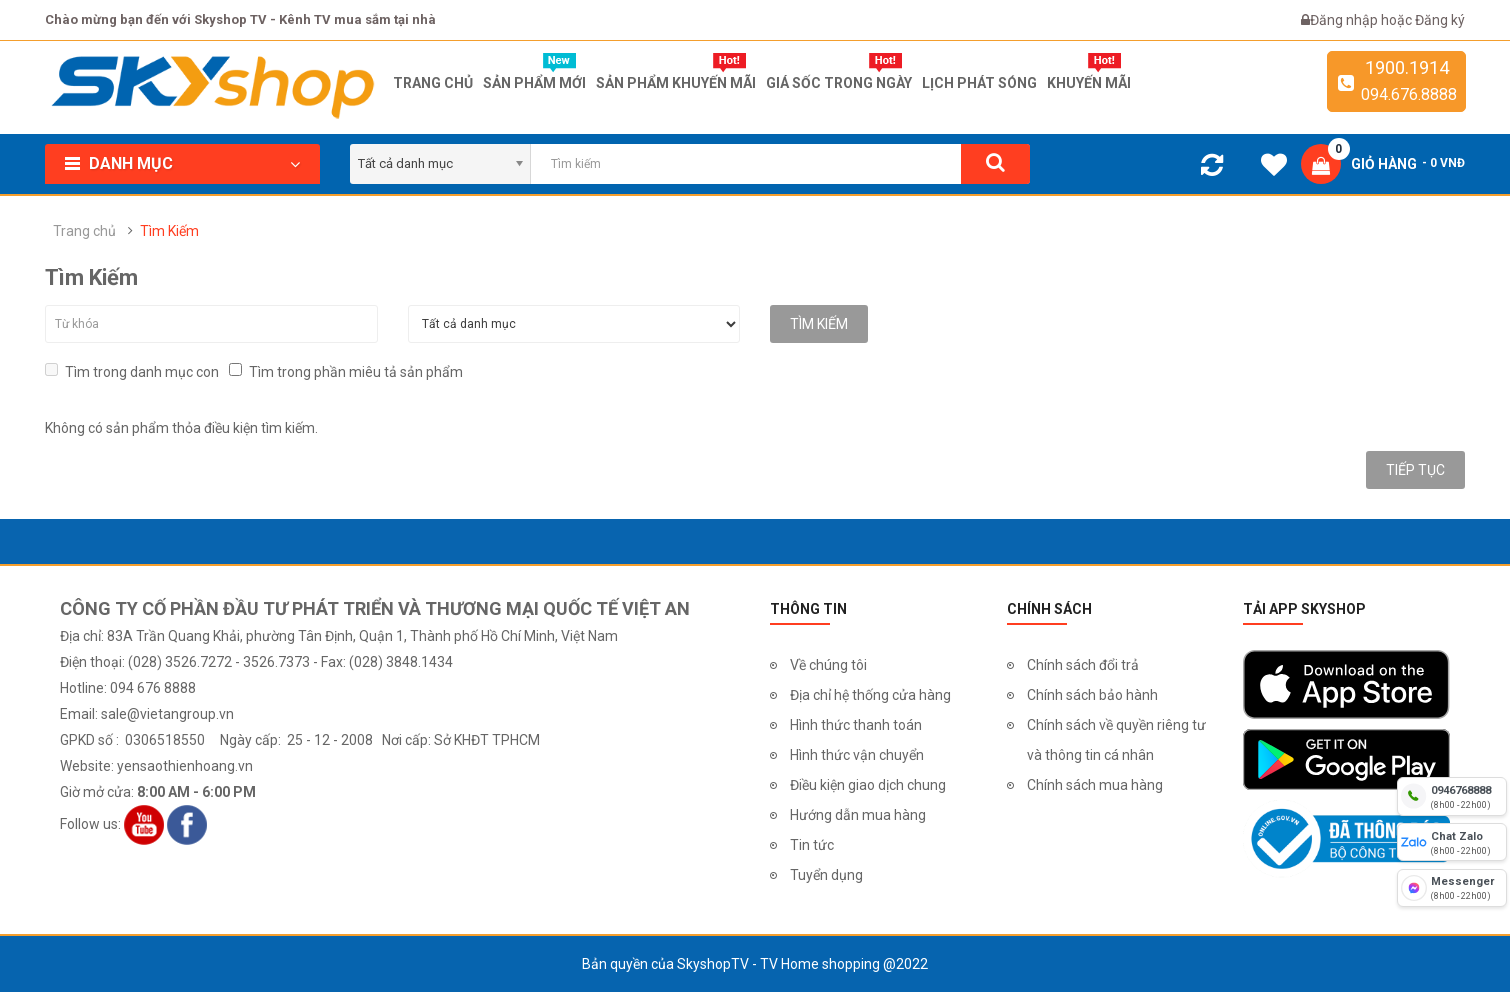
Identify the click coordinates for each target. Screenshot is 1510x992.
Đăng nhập (1345, 20)
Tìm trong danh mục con (132, 371)
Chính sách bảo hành (1092, 695)
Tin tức (812, 845)
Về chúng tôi (828, 665)
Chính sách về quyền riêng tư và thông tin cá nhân (1116, 740)
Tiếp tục (1415, 470)
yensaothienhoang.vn (185, 766)
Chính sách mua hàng (1095, 785)
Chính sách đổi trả (1083, 665)
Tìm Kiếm (169, 231)
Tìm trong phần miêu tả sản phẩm (346, 371)
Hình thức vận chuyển (857, 755)
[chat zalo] (1452, 842)
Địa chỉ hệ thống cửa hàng (870, 695)
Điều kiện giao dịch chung (868, 785)
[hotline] (1452, 796)
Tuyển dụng (826, 875)
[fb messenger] (1452, 888)
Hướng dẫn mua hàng (858, 815)
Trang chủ (84, 231)
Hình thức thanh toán (856, 725)
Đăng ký (1440, 20)
